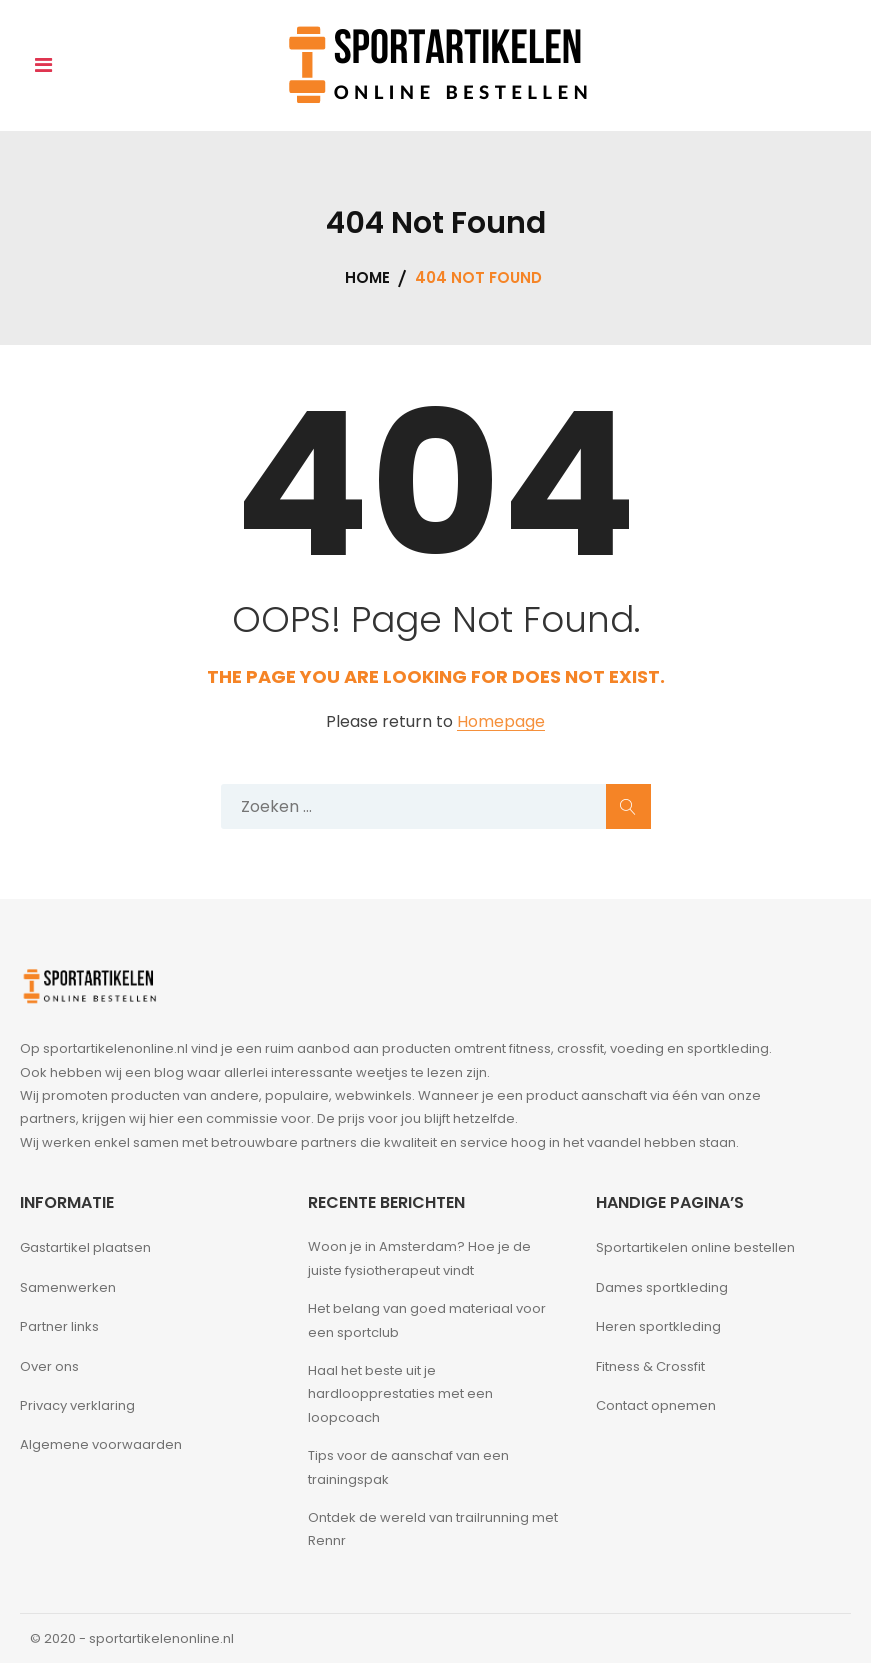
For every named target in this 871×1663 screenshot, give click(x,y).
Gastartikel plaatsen (85, 1247)
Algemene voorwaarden (101, 1444)
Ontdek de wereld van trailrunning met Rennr (433, 1529)
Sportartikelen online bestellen (695, 1247)
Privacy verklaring (77, 1405)
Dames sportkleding (662, 1287)
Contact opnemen (656, 1405)
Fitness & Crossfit (650, 1366)
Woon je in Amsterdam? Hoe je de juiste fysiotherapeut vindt (419, 1258)
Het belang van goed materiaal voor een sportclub (427, 1320)
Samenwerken (68, 1287)
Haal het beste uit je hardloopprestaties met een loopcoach (400, 1394)
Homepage (501, 722)
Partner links (59, 1326)
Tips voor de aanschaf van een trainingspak (408, 1467)
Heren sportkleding (658, 1326)
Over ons (49, 1366)
